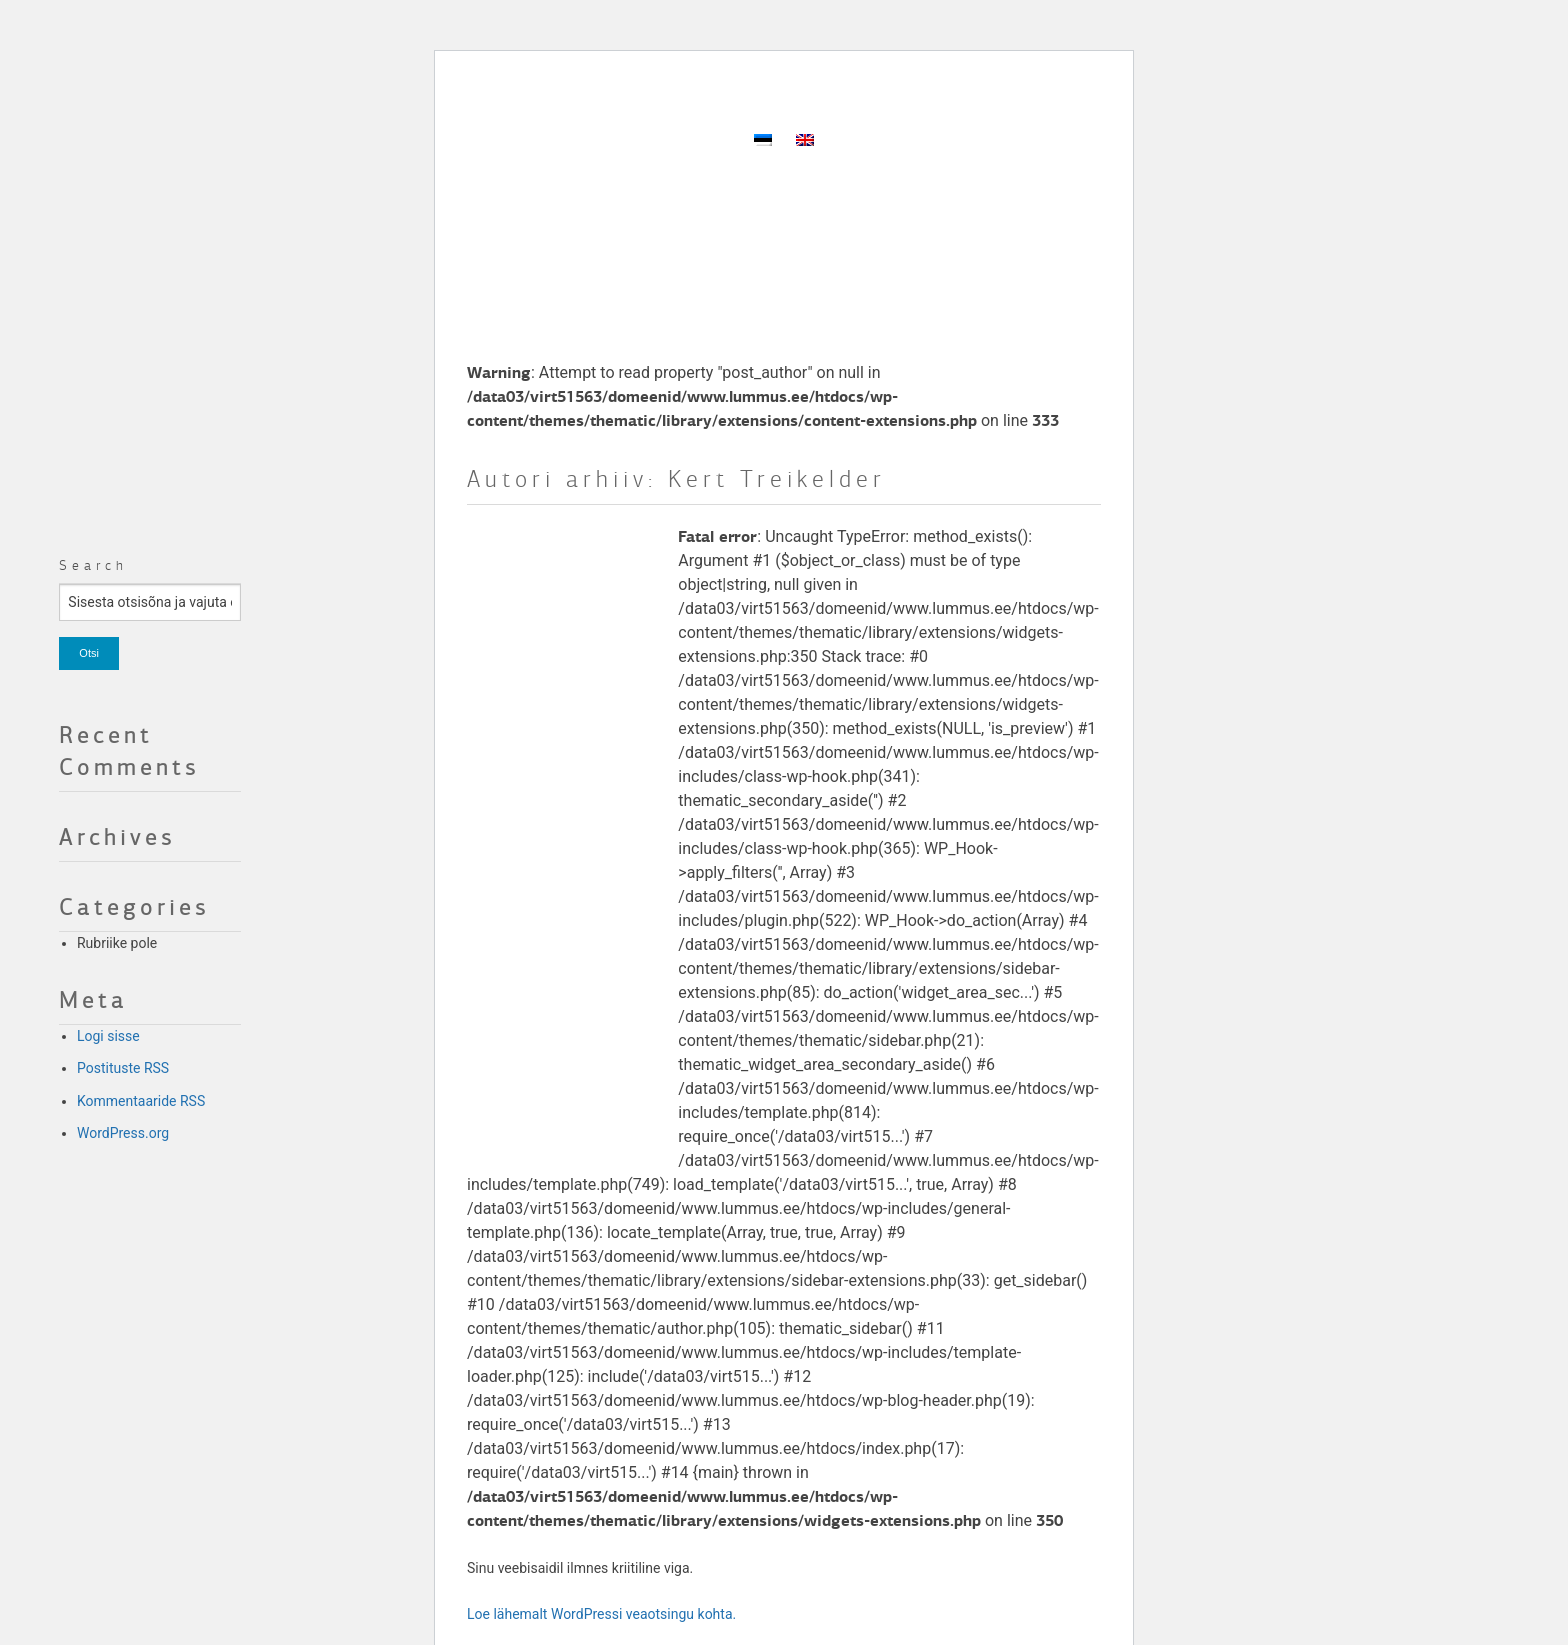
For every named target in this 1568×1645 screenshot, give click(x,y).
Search (93, 565)
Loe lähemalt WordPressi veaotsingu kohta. (601, 1614)
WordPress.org (123, 1133)
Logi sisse (108, 1036)
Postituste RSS (123, 1068)
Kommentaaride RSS (141, 1101)
